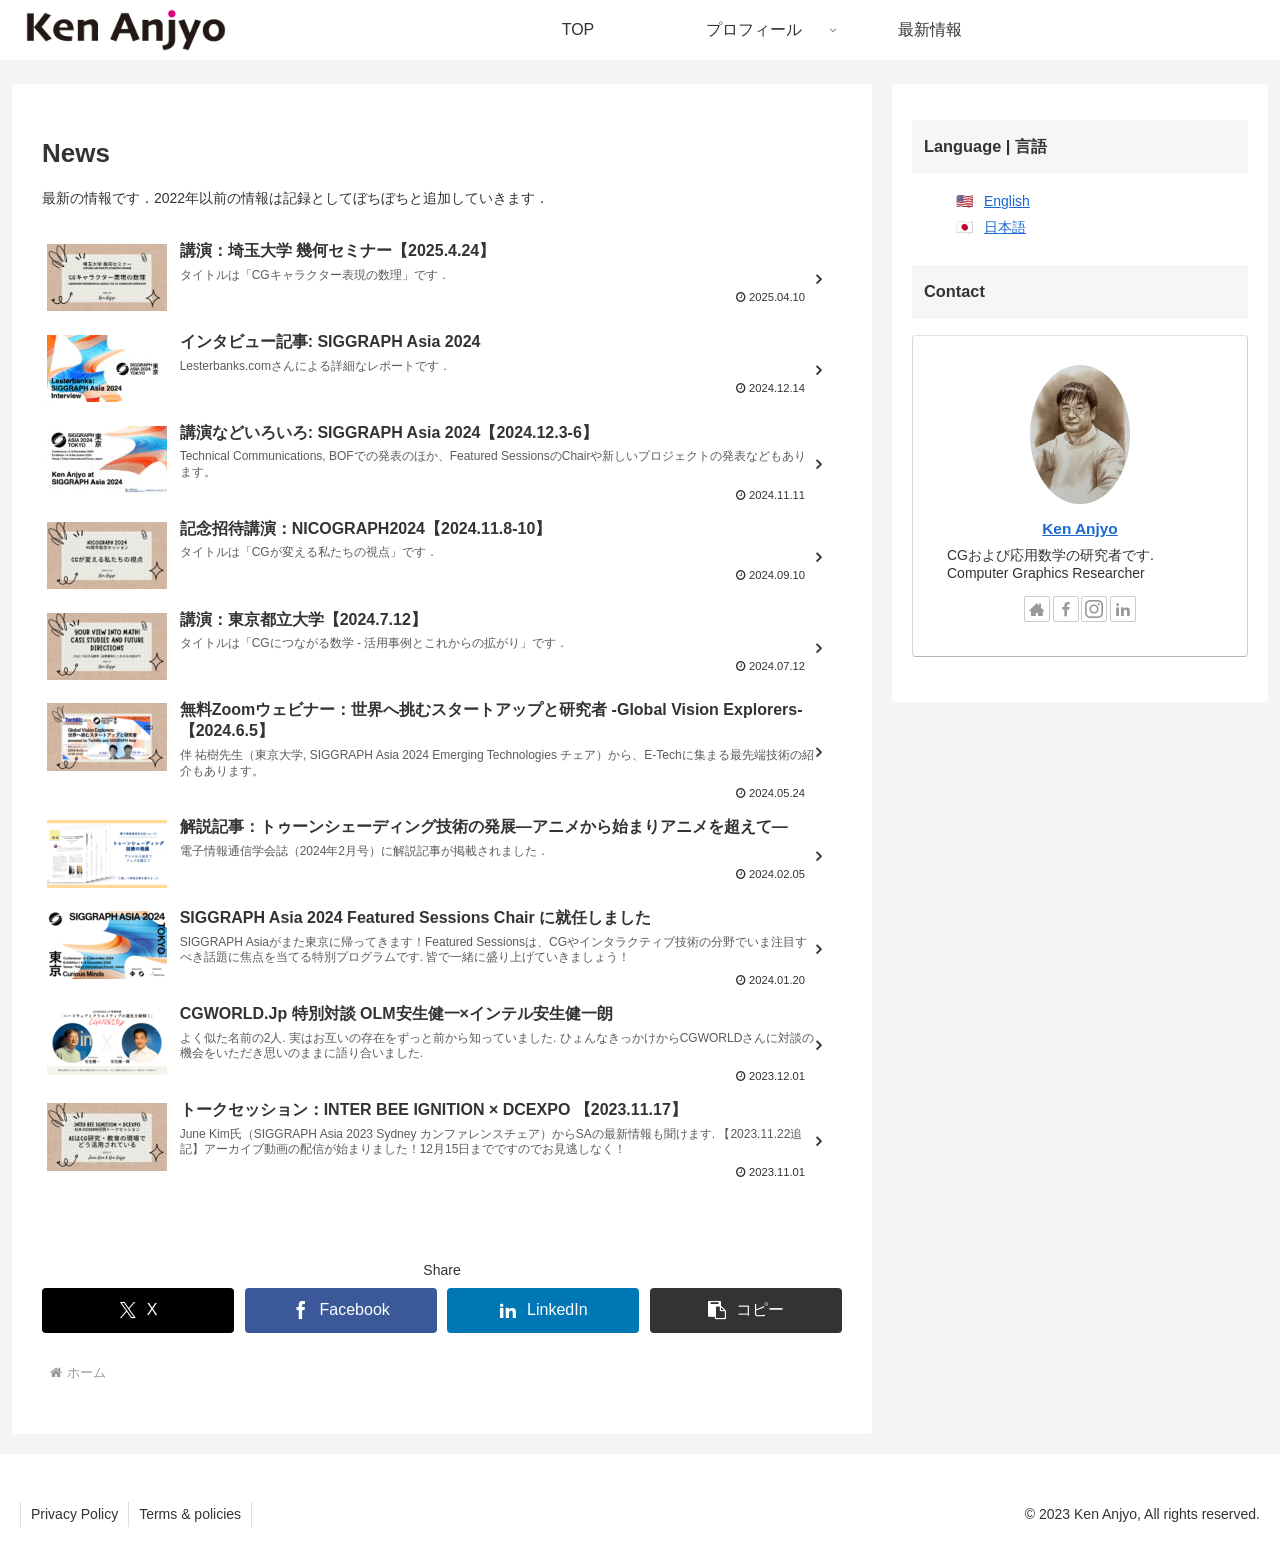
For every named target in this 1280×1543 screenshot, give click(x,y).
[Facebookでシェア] (341, 1310)
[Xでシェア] (138, 1310)
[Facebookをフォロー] (1066, 609)
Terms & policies (190, 1514)
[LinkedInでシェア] (543, 1310)
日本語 (1005, 227)
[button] (746, 1310)
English (1007, 201)
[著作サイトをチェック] (1037, 609)
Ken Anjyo (1080, 528)
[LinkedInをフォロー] (1123, 609)
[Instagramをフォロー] (1094, 609)
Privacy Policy (74, 1514)
